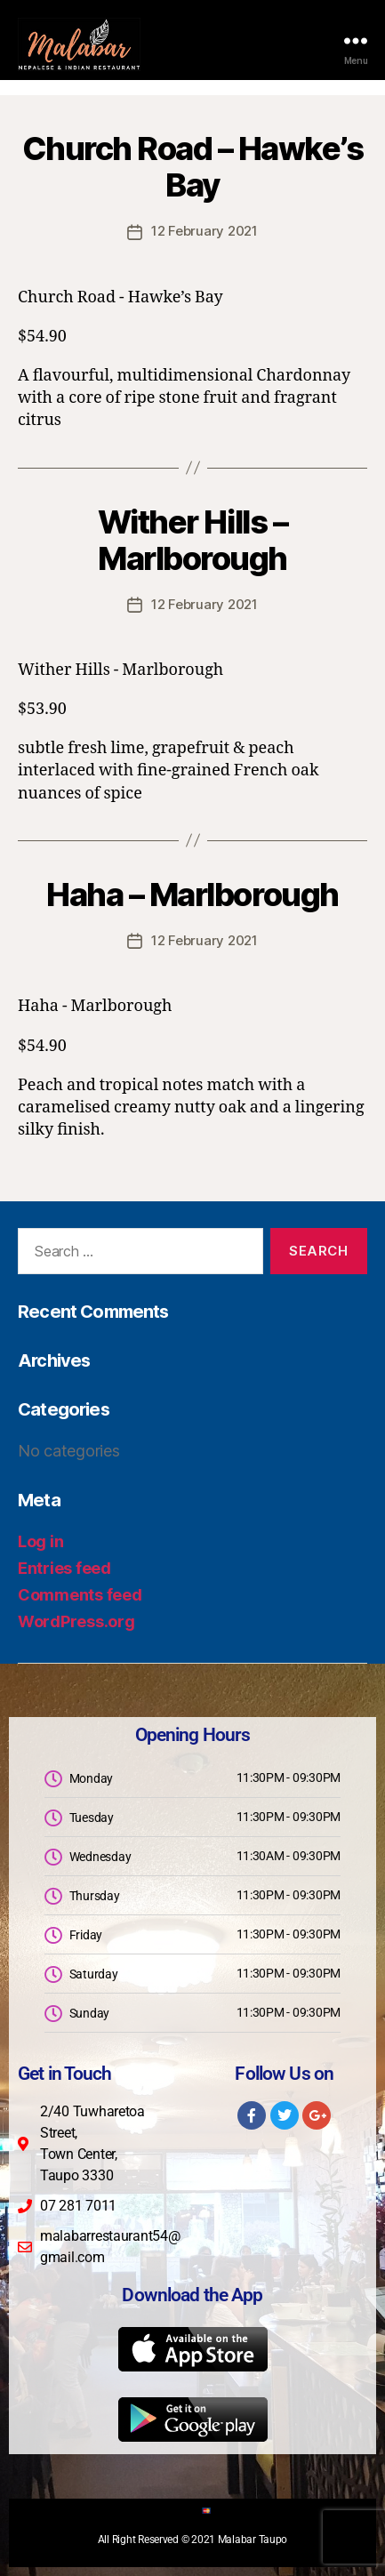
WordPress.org (76, 1621)
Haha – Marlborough (192, 894)
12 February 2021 (204, 230)
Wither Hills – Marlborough (192, 540)
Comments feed (80, 1594)
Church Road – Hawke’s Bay (193, 167)
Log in (40, 1541)
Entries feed (64, 1568)
